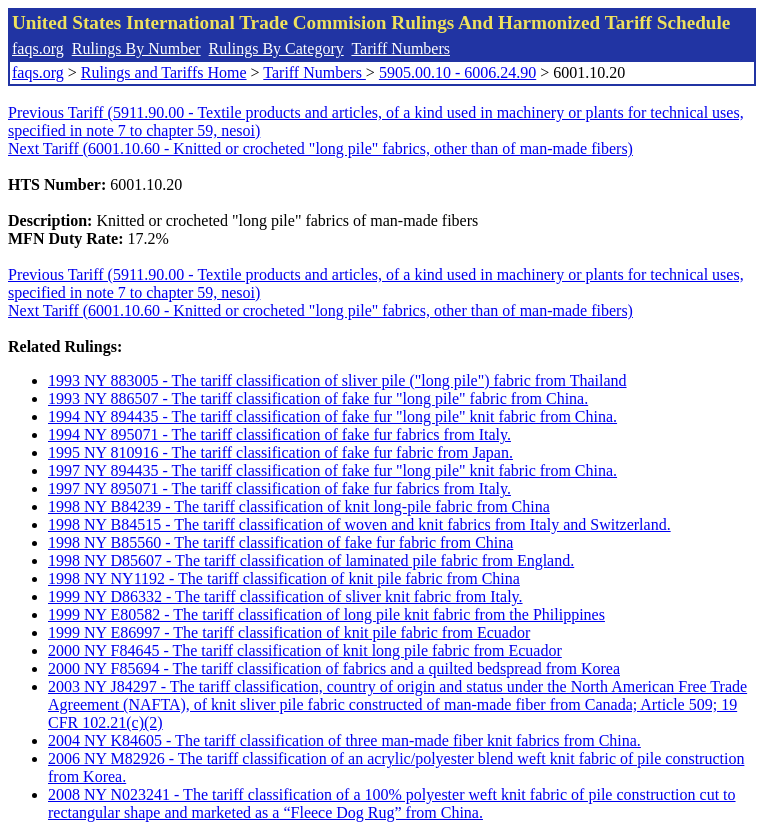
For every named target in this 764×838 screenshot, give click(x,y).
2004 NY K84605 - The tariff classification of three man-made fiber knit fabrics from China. (344, 740)
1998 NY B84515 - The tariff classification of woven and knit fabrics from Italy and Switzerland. (359, 524)
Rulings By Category (276, 48)
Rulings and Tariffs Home (164, 72)
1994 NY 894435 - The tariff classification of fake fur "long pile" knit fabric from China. (332, 416)
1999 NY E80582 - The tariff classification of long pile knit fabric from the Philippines (326, 614)
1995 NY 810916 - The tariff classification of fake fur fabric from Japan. (280, 452)
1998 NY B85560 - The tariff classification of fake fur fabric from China (280, 542)
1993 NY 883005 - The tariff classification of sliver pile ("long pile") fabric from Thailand (337, 380)
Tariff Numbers (400, 48)
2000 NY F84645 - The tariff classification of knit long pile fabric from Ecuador (305, 650)
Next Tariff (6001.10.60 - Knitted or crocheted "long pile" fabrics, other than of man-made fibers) (320, 148)
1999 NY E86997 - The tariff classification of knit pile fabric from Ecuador (289, 632)
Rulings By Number (136, 48)
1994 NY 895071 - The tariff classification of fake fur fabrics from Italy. (279, 434)
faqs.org (38, 48)
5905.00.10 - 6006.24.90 (457, 72)
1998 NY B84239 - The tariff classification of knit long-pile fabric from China (299, 506)
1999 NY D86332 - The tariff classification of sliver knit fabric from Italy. (285, 596)
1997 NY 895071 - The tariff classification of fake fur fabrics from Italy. (279, 488)
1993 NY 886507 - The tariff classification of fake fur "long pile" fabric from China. (318, 398)
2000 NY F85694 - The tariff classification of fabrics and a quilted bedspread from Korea (334, 668)
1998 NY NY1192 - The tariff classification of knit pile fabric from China (284, 578)
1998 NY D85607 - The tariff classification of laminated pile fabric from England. (311, 560)
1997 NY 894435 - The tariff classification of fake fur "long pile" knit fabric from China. (332, 470)
